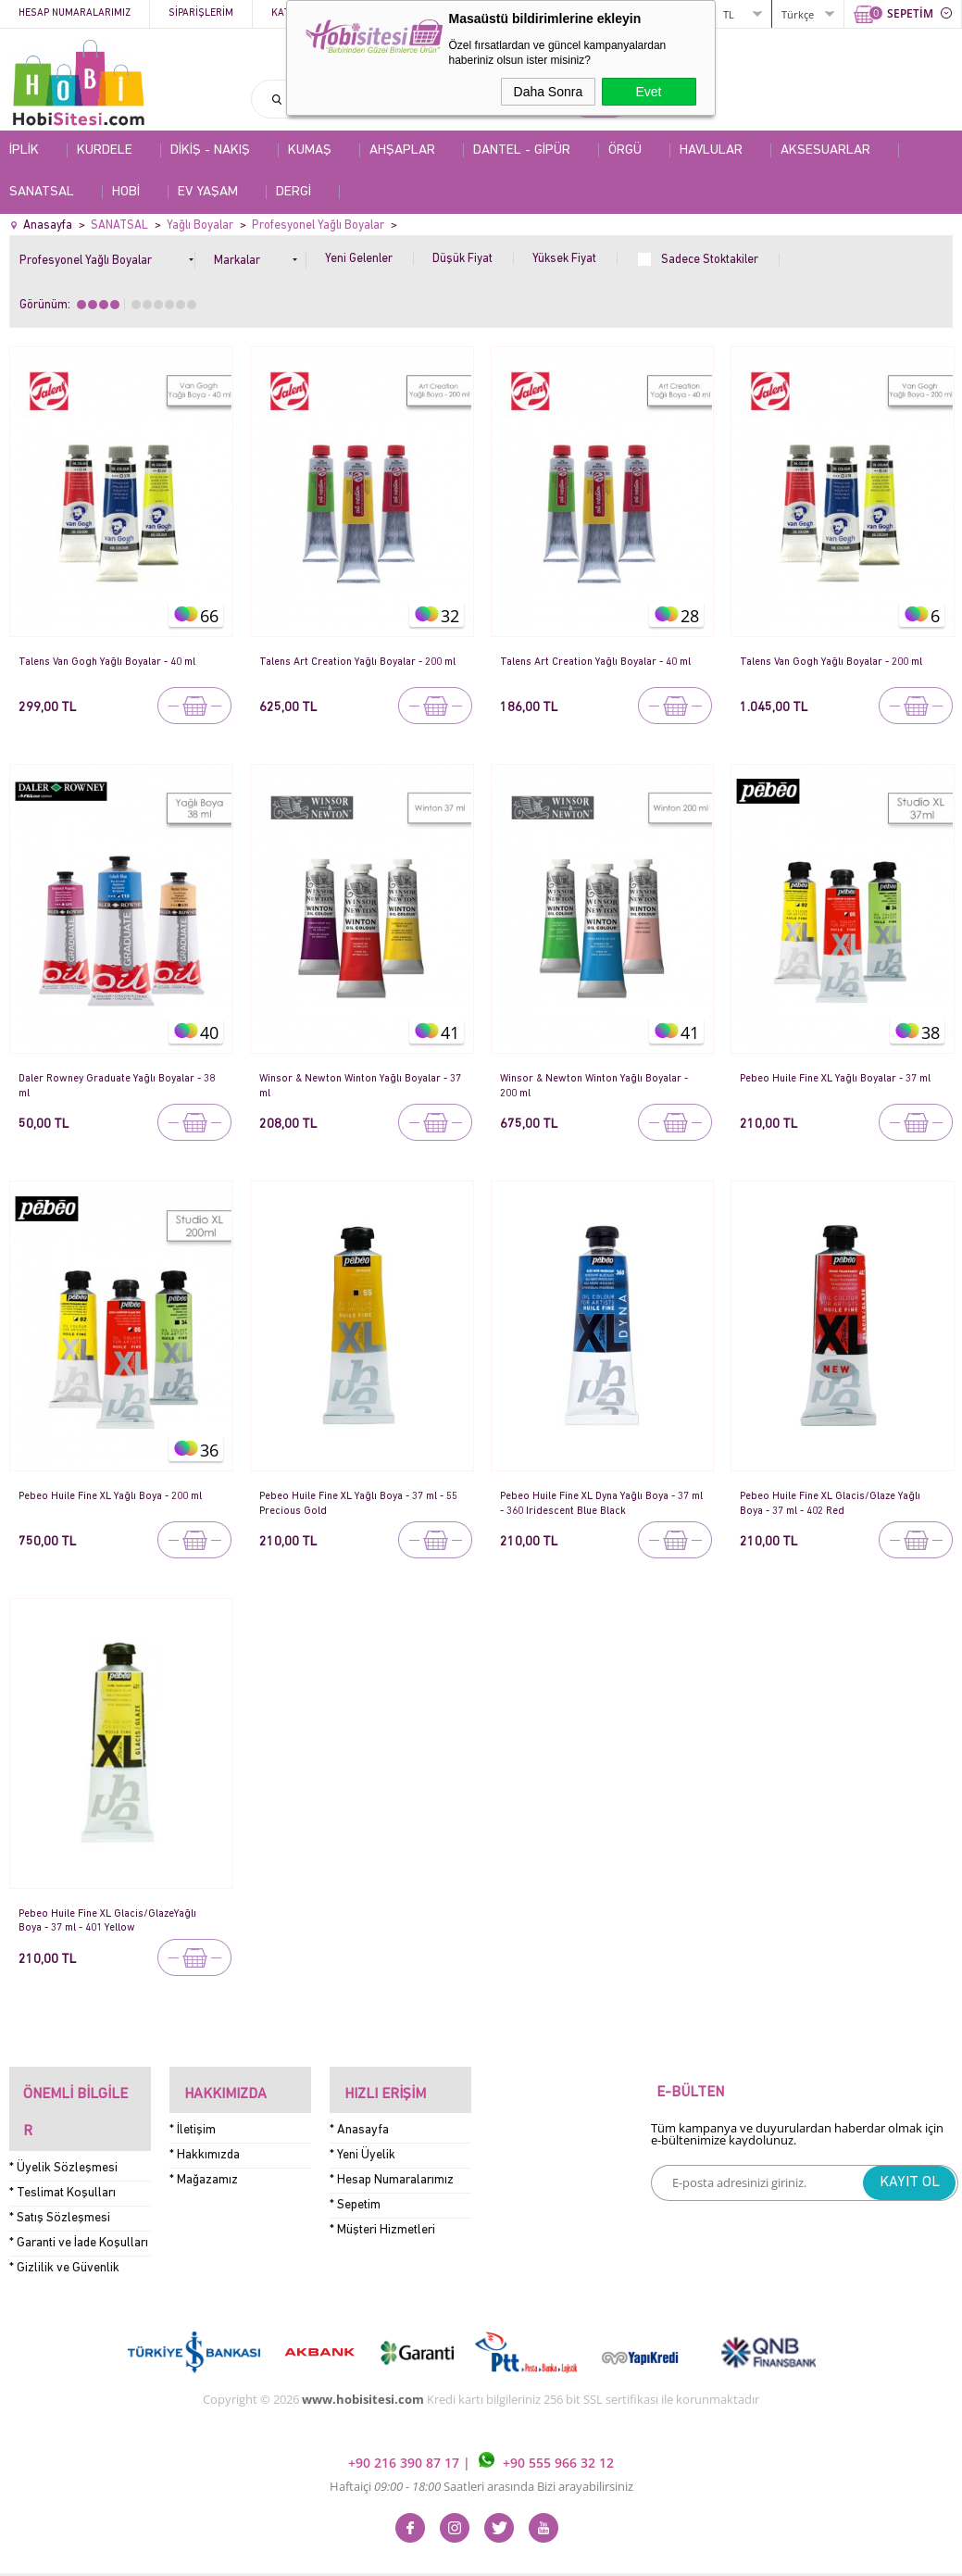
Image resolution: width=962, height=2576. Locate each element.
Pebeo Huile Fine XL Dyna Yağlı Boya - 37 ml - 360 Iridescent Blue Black (597, 1502)
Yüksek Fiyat (564, 259)
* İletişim (192, 2115)
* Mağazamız (203, 2165)
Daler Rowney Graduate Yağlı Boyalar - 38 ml (119, 1084)
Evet (648, 91)
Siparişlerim (201, 13)
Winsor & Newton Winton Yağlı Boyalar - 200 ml (599, 1084)
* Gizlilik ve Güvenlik (64, 2225)
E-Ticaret (425, 2552)
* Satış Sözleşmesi (59, 2175)
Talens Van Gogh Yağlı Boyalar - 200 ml (841, 662)
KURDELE (104, 150)
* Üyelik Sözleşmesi (63, 2125)
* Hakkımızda (204, 2140)
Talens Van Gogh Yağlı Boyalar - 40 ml (116, 662)
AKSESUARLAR (825, 150)
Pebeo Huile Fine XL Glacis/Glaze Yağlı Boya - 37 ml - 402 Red (838, 1502)
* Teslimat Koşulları (62, 2150)
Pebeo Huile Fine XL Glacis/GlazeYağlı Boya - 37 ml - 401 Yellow (116, 1919)
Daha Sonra (548, 91)
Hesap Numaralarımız (75, 13)
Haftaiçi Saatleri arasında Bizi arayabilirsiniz (481, 2442)
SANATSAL (41, 192)
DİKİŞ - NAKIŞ (210, 150)
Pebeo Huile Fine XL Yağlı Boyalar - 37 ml (838, 1084)
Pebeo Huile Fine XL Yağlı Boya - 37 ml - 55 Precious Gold (358, 1502)
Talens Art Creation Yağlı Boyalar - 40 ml (596, 668)
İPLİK (24, 150)
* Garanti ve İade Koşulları (78, 2200)
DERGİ (293, 192)
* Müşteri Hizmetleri (382, 2215)
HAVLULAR (711, 150)
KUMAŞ (309, 150)
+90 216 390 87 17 (405, 2419)
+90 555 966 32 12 (546, 2419)
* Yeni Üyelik (362, 2140)
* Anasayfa (359, 2115)
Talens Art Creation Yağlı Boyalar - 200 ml (359, 668)
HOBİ (126, 192)
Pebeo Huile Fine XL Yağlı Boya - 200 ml (113, 1502)
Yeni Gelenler (359, 259)
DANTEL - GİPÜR (521, 150)
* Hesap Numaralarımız (392, 2165)
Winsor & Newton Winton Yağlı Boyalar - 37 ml (358, 1084)
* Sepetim (355, 2190)
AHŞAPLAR (402, 150)
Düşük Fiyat (462, 259)
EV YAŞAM (208, 192)
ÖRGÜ (625, 150)
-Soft (384, 2552)
